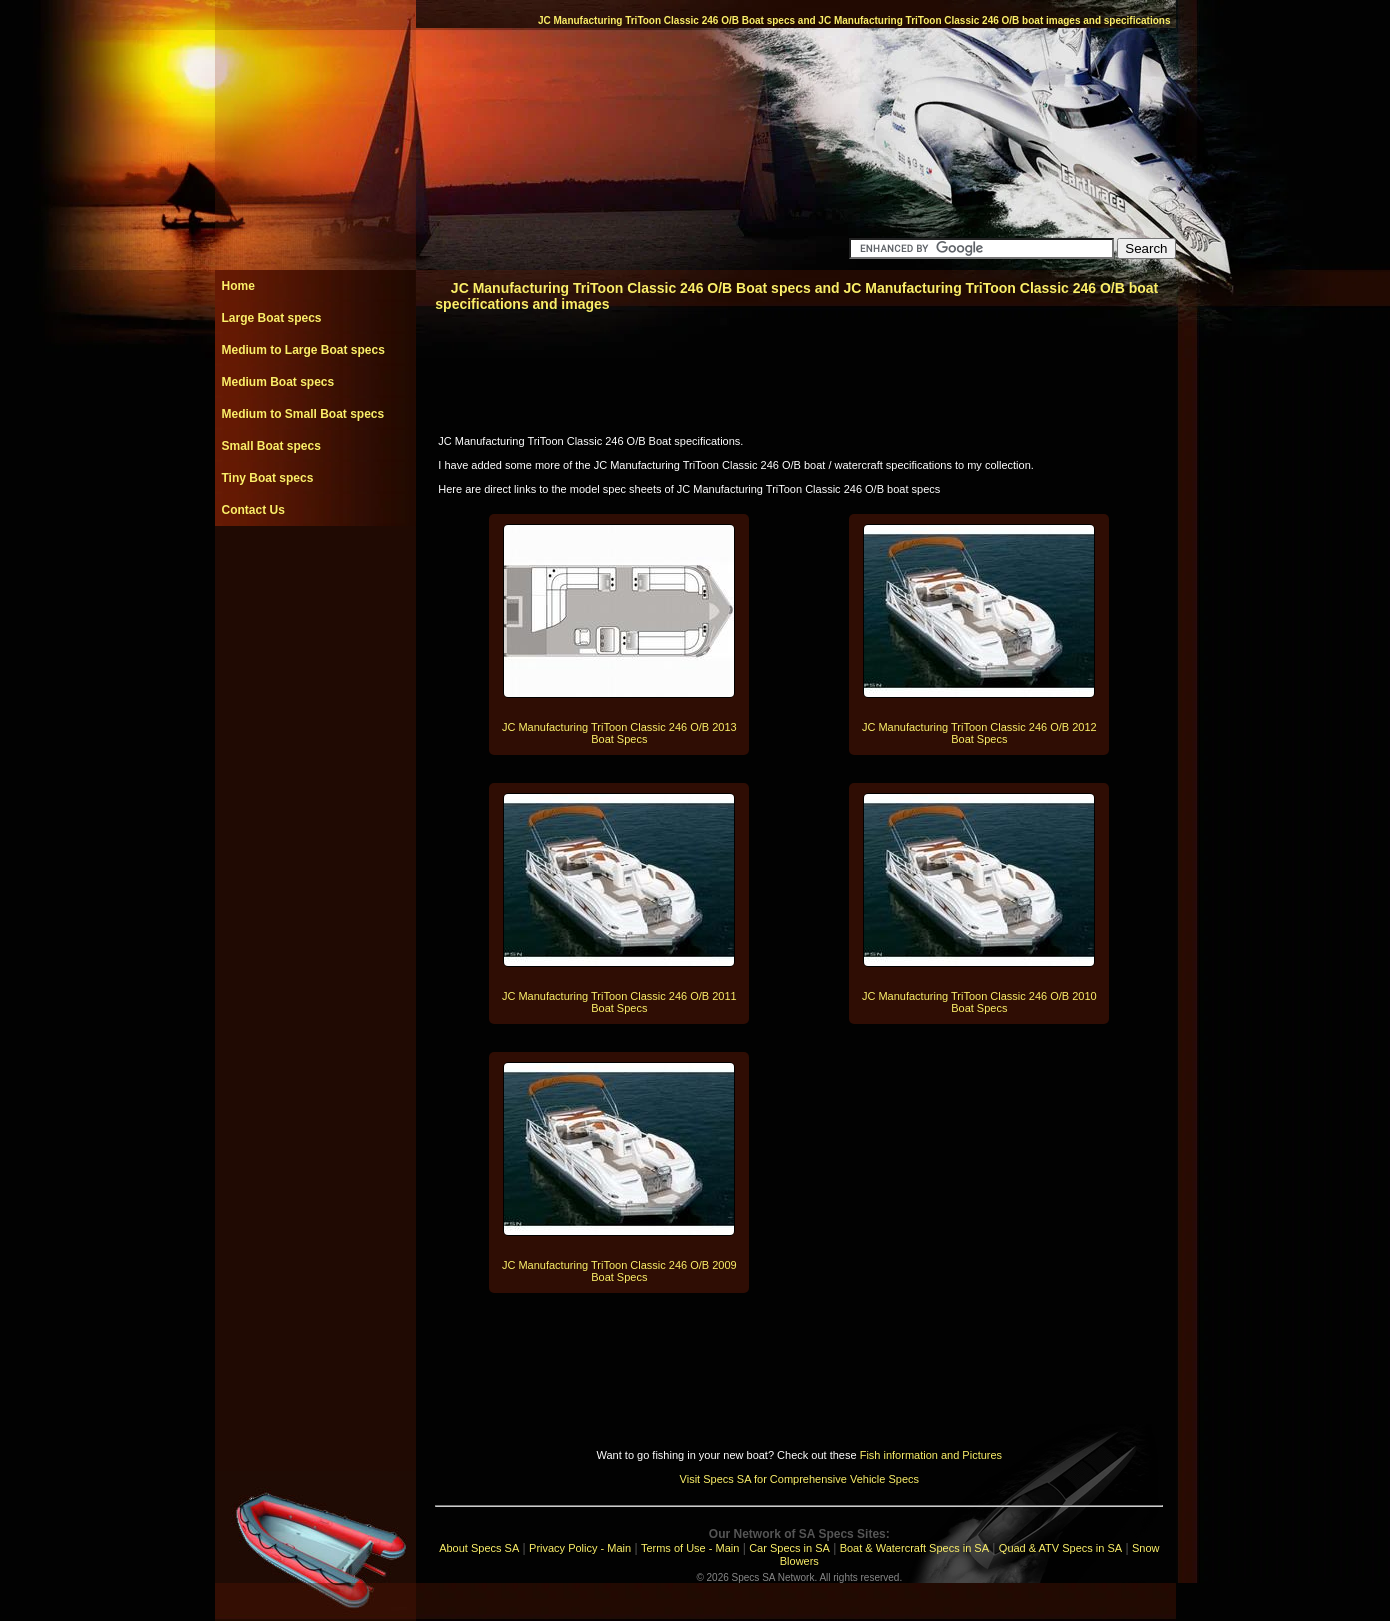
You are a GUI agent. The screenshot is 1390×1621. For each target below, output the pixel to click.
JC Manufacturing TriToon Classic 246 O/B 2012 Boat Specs (979, 733)
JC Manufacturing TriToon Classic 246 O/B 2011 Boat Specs (619, 1002)
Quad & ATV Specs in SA (1060, 1548)
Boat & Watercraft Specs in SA (914, 1548)
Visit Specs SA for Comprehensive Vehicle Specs (799, 1479)
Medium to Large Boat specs (303, 350)
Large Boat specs (272, 318)
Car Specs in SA (789, 1548)
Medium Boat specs (278, 382)
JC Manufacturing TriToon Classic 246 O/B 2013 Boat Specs (619, 733)
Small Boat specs (271, 446)
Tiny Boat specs (268, 478)
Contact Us (253, 510)
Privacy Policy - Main (580, 1548)
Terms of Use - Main (690, 1548)
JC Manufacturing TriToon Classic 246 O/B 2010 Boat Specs (979, 1002)
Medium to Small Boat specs (303, 414)
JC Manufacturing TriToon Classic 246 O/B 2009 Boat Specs (619, 1271)
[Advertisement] (315, 571)
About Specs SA (479, 1548)
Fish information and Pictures (931, 1455)
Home (238, 286)
